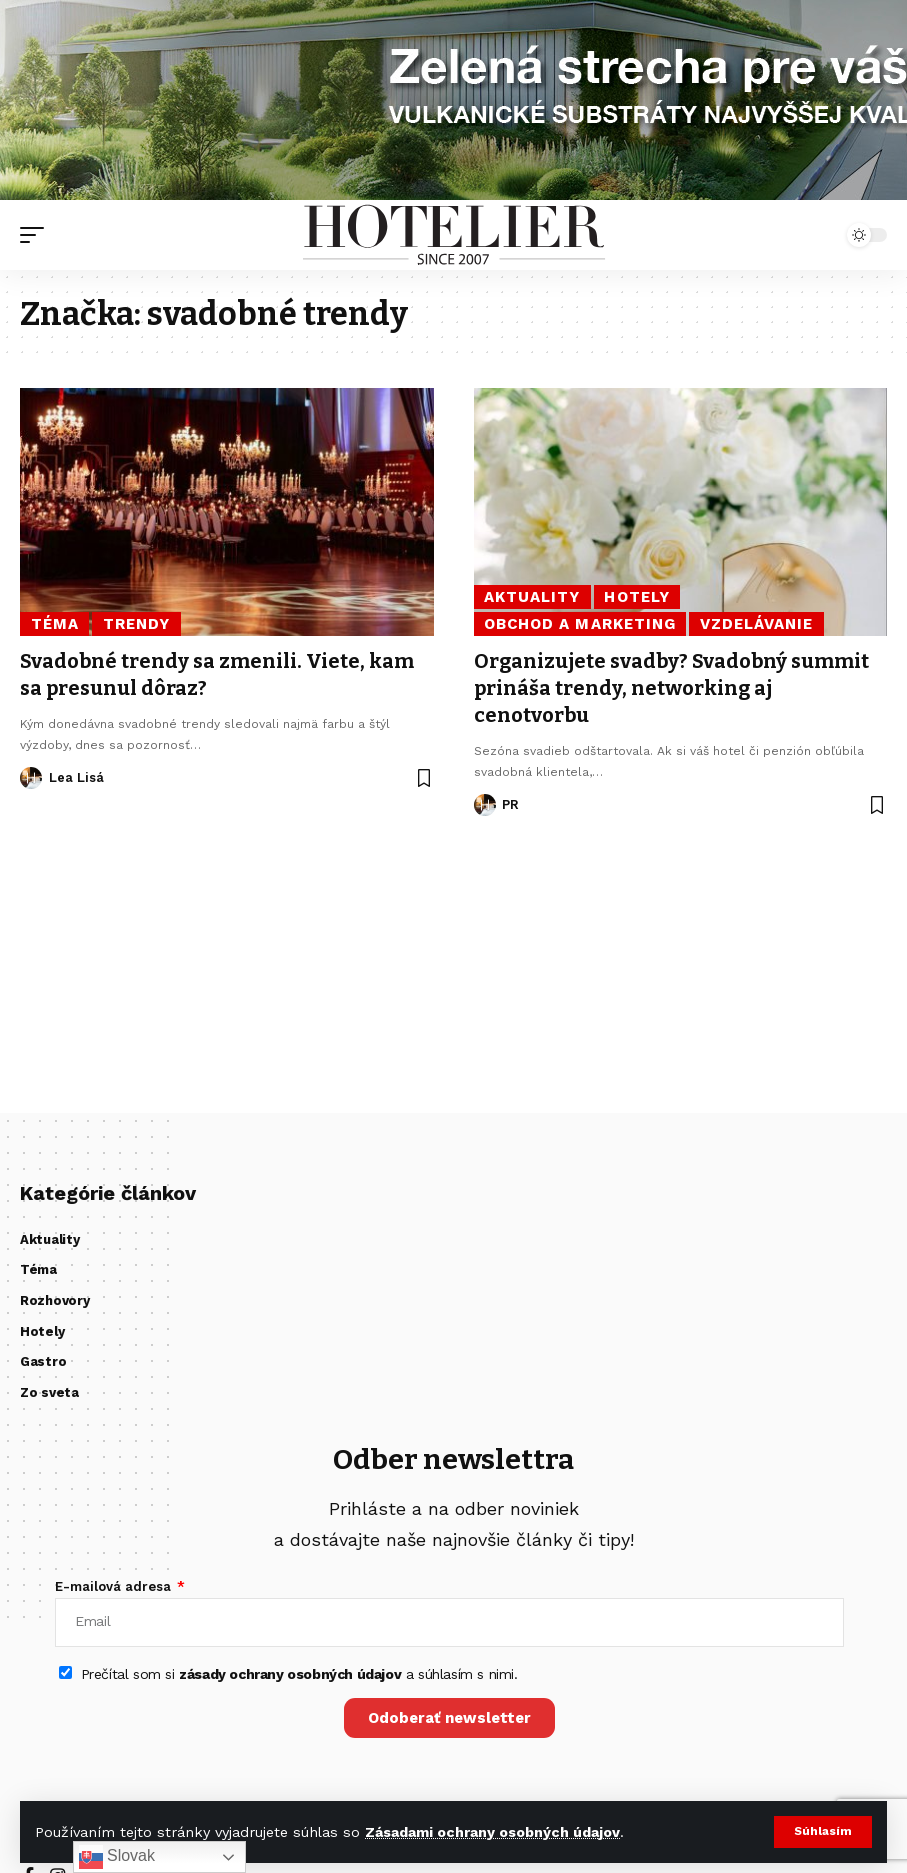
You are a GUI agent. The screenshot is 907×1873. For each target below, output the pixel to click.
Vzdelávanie (757, 624)
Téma (55, 624)
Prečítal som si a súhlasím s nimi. (299, 1674)
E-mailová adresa (115, 1586)
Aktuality (532, 597)
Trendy (136, 624)
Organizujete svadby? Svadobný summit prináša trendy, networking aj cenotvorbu (672, 687)
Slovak (117, 1857)
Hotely (636, 597)
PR (510, 801)
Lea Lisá (76, 775)
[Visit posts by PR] (485, 802)
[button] (822, 1832)
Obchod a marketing (580, 624)
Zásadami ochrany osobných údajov (492, 1832)
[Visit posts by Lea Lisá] (31, 776)
